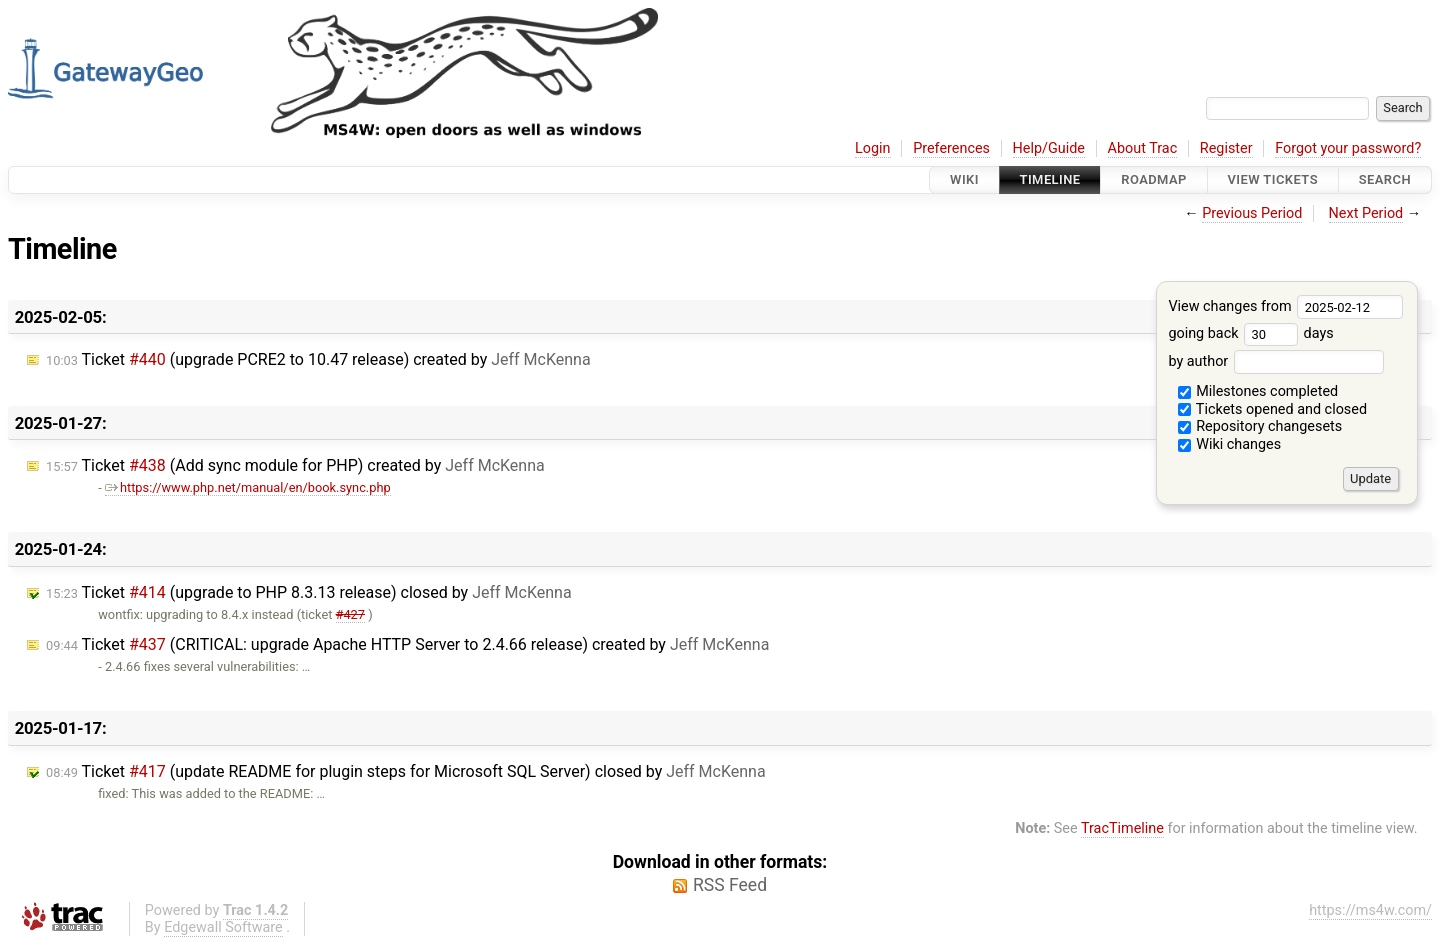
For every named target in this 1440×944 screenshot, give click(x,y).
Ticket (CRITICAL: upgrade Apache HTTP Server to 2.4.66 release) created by (407, 644)
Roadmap (1154, 179)
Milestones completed (1258, 391)
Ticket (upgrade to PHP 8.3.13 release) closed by (309, 592)
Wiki (964, 179)
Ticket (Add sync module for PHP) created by (295, 465)
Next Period (1366, 213)
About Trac (1143, 148)
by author (1275, 361)
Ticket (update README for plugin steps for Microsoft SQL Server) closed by (406, 771)
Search (1385, 179)
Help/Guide (1049, 148)
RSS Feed (730, 885)
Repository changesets (1260, 426)
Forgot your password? (1348, 148)
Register (1226, 148)
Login (873, 148)
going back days (1250, 333)
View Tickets (1273, 179)
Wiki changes (1230, 444)
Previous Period (1252, 213)
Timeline (1050, 179)
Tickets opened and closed (1272, 409)
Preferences (951, 148)
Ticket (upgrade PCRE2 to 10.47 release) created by (318, 359)
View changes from (1285, 306)
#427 (350, 614)
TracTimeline (1122, 828)
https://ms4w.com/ (1370, 910)
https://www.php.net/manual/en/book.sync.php (248, 487)
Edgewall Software (223, 927)
